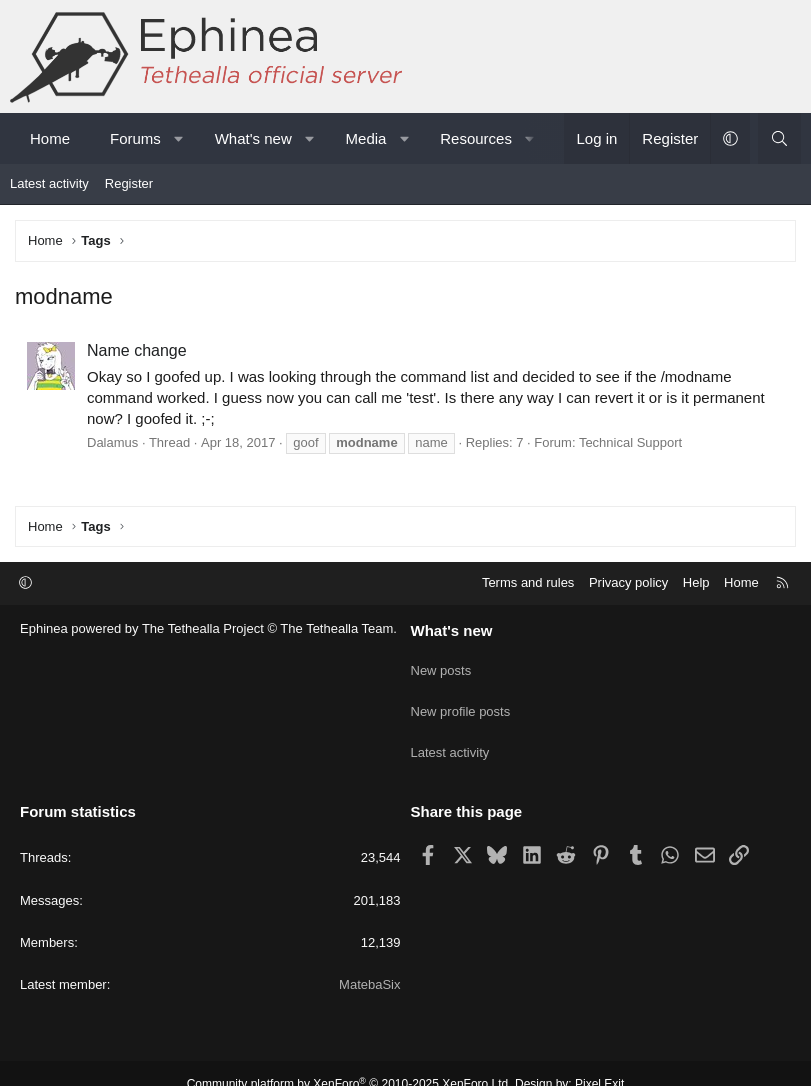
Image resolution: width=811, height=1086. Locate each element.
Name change (137, 350)
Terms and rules (528, 582)
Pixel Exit (599, 1062)
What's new (253, 138)
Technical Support (630, 442)
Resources (476, 138)
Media (366, 138)
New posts (441, 664)
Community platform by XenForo (349, 1062)
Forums (135, 138)
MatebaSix (369, 962)
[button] (178, 138)
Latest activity (49, 183)
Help (696, 582)
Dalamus (112, 442)
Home (50, 138)
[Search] (779, 138)
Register (129, 183)
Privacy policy (628, 582)
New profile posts (461, 700)
